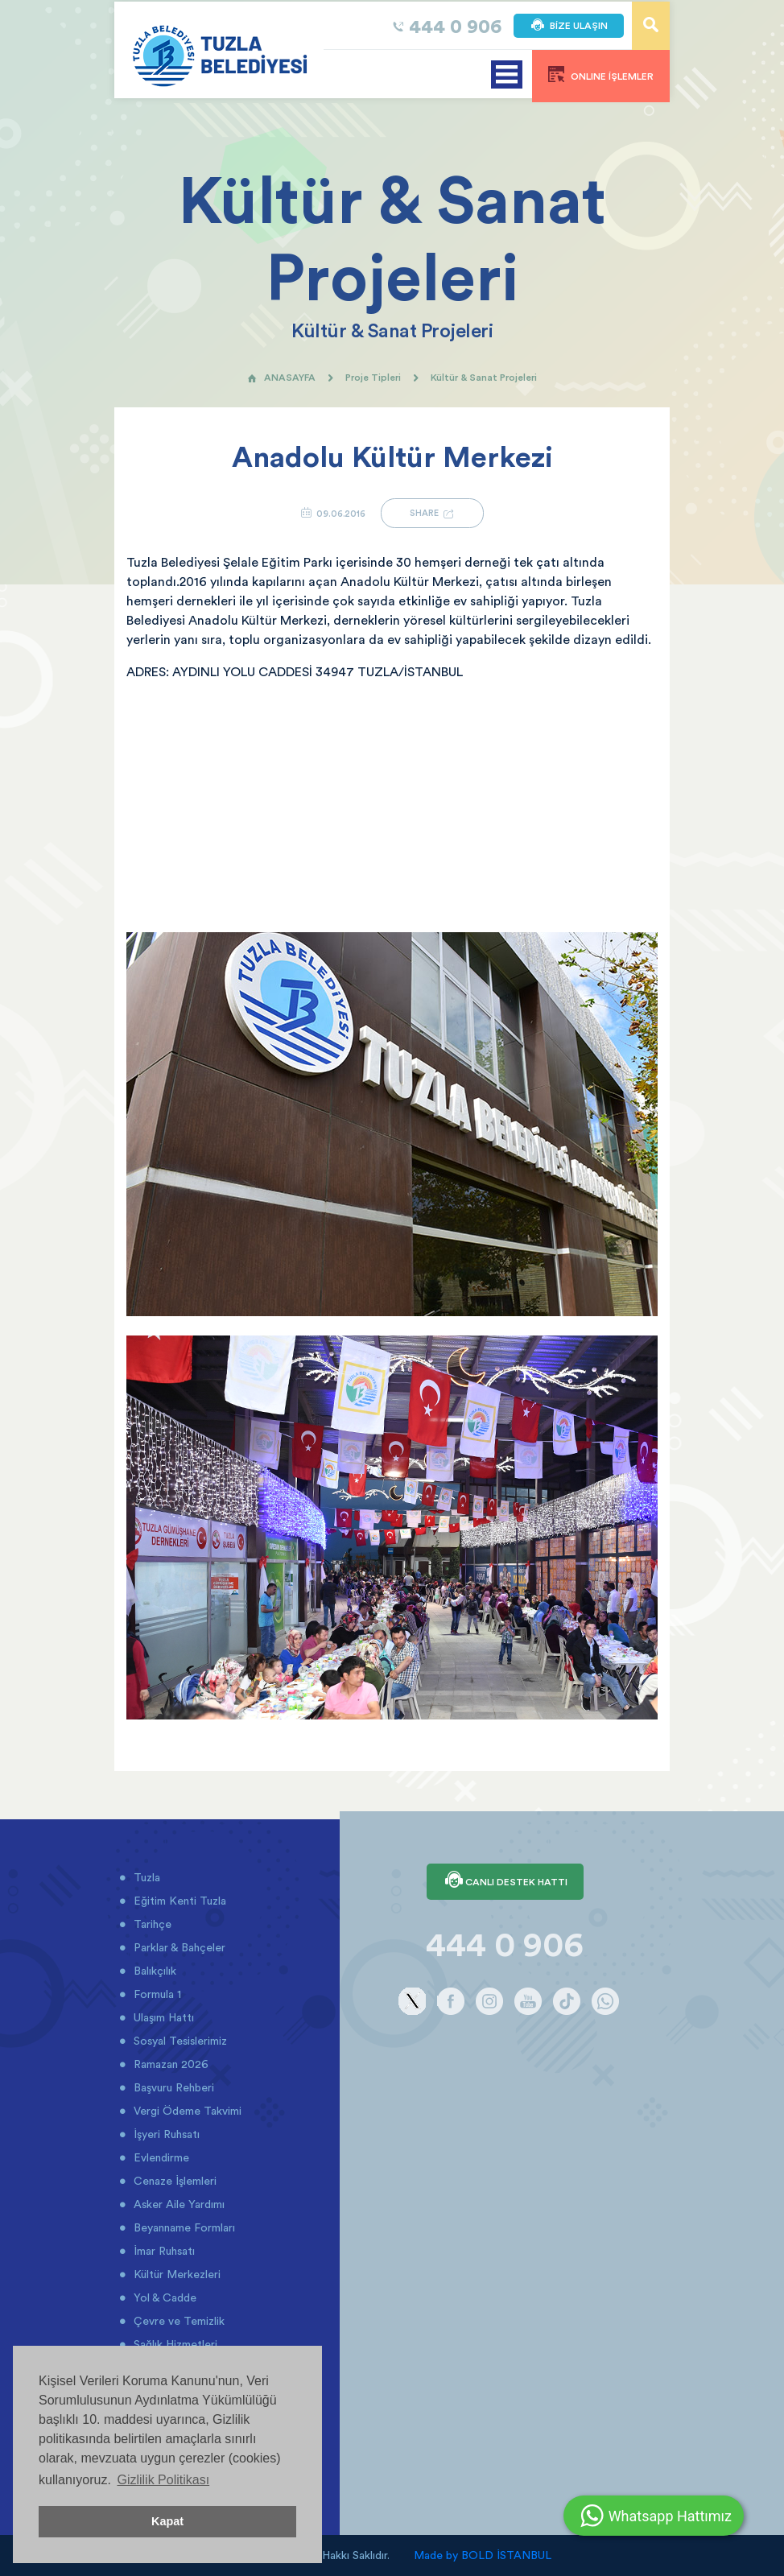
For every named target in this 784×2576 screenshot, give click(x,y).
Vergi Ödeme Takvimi (185, 2110)
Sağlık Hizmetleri (173, 2344)
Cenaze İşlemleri (173, 2181)
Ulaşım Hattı (162, 2017)
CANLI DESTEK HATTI (505, 1881)
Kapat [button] (167, 2521)
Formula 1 (155, 1994)
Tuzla (145, 1877)
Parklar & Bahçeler (177, 1947)
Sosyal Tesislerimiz (178, 2040)
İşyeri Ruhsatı (165, 2134)
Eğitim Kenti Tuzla (178, 1900)
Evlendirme (159, 2157)
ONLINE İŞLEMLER (601, 74)
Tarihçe (150, 1924)
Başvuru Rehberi (172, 2087)
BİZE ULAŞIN (569, 25)
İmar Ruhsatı (162, 2251)
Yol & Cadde (163, 2297)
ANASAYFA (281, 377)
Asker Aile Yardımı (177, 2204)
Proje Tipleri (373, 377)
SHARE (432, 513)
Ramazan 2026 (169, 2064)
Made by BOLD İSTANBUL (482, 2555)
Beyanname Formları (182, 2227)
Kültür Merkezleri (175, 2274)
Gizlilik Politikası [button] (163, 2480)
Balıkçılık (153, 1970)
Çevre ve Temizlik (177, 2321)
